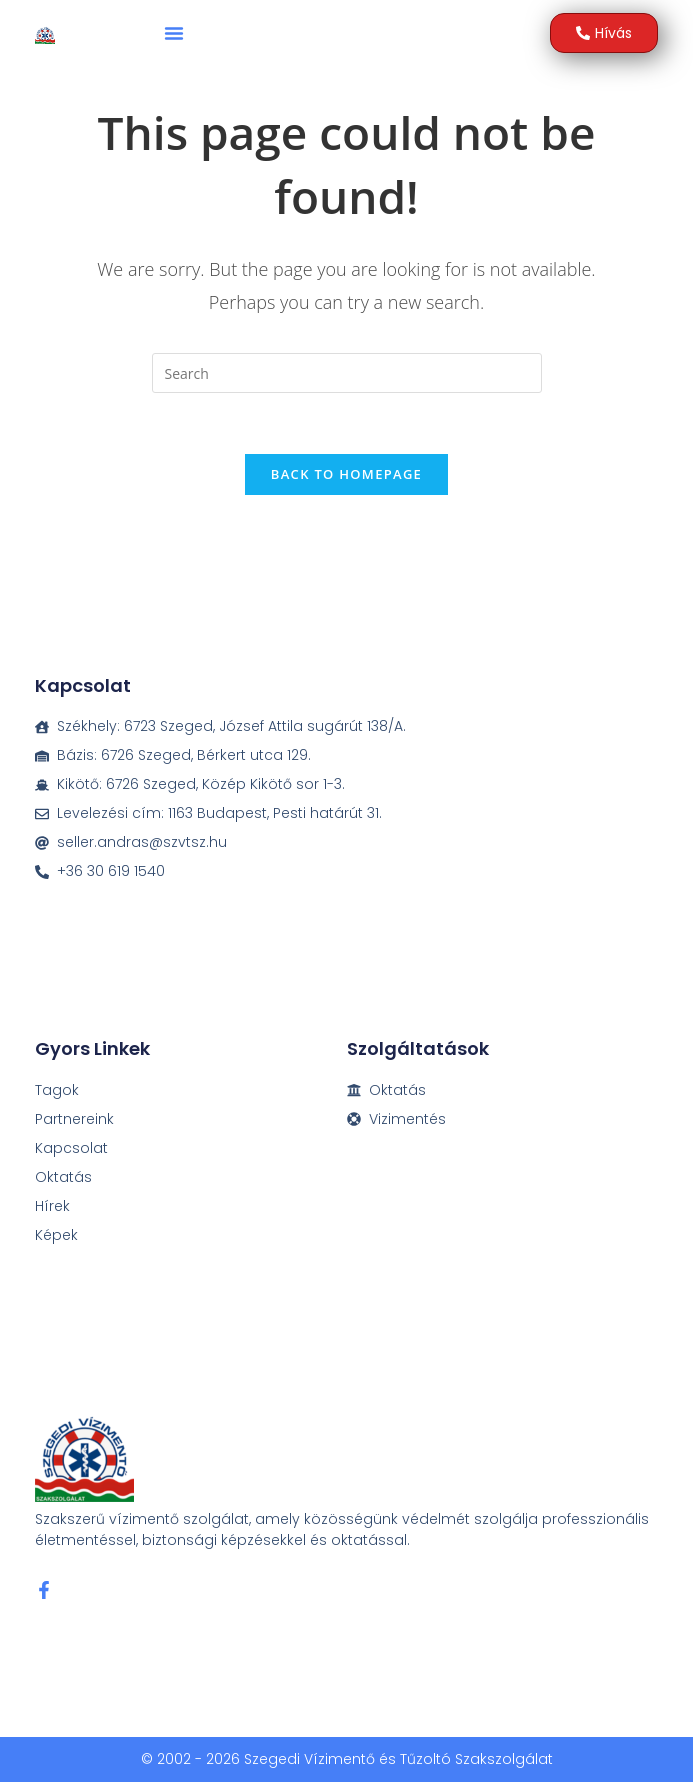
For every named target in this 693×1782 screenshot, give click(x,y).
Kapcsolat (71, 1148)
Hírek (52, 1206)
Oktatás (63, 1177)
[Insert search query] (347, 373)
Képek (56, 1235)
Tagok (57, 1090)
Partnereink (74, 1119)
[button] (174, 33)
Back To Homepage (346, 474)
